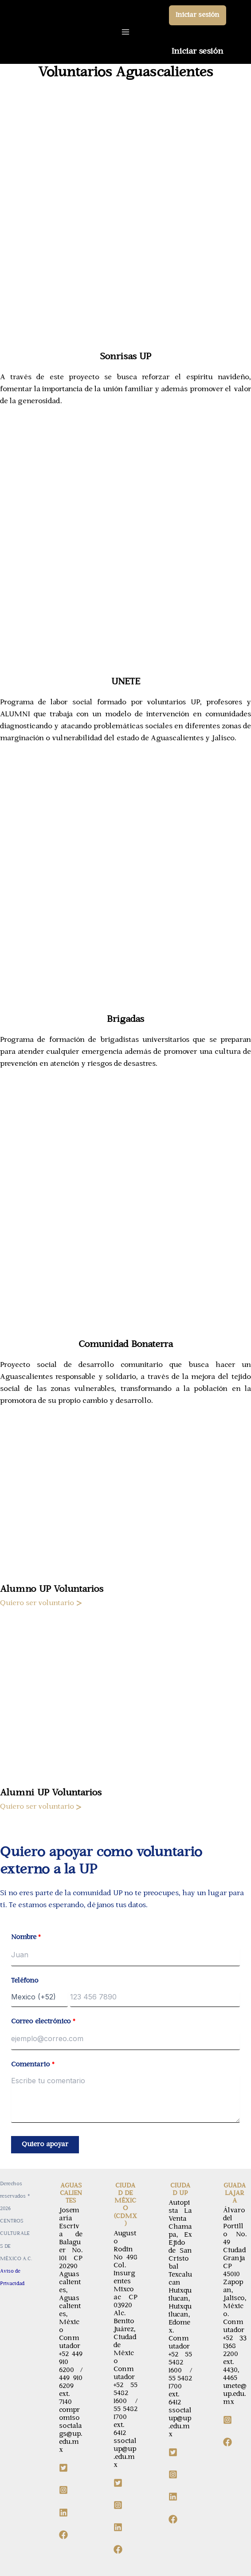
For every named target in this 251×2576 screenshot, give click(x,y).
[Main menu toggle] (126, 32)
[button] (197, 15)
